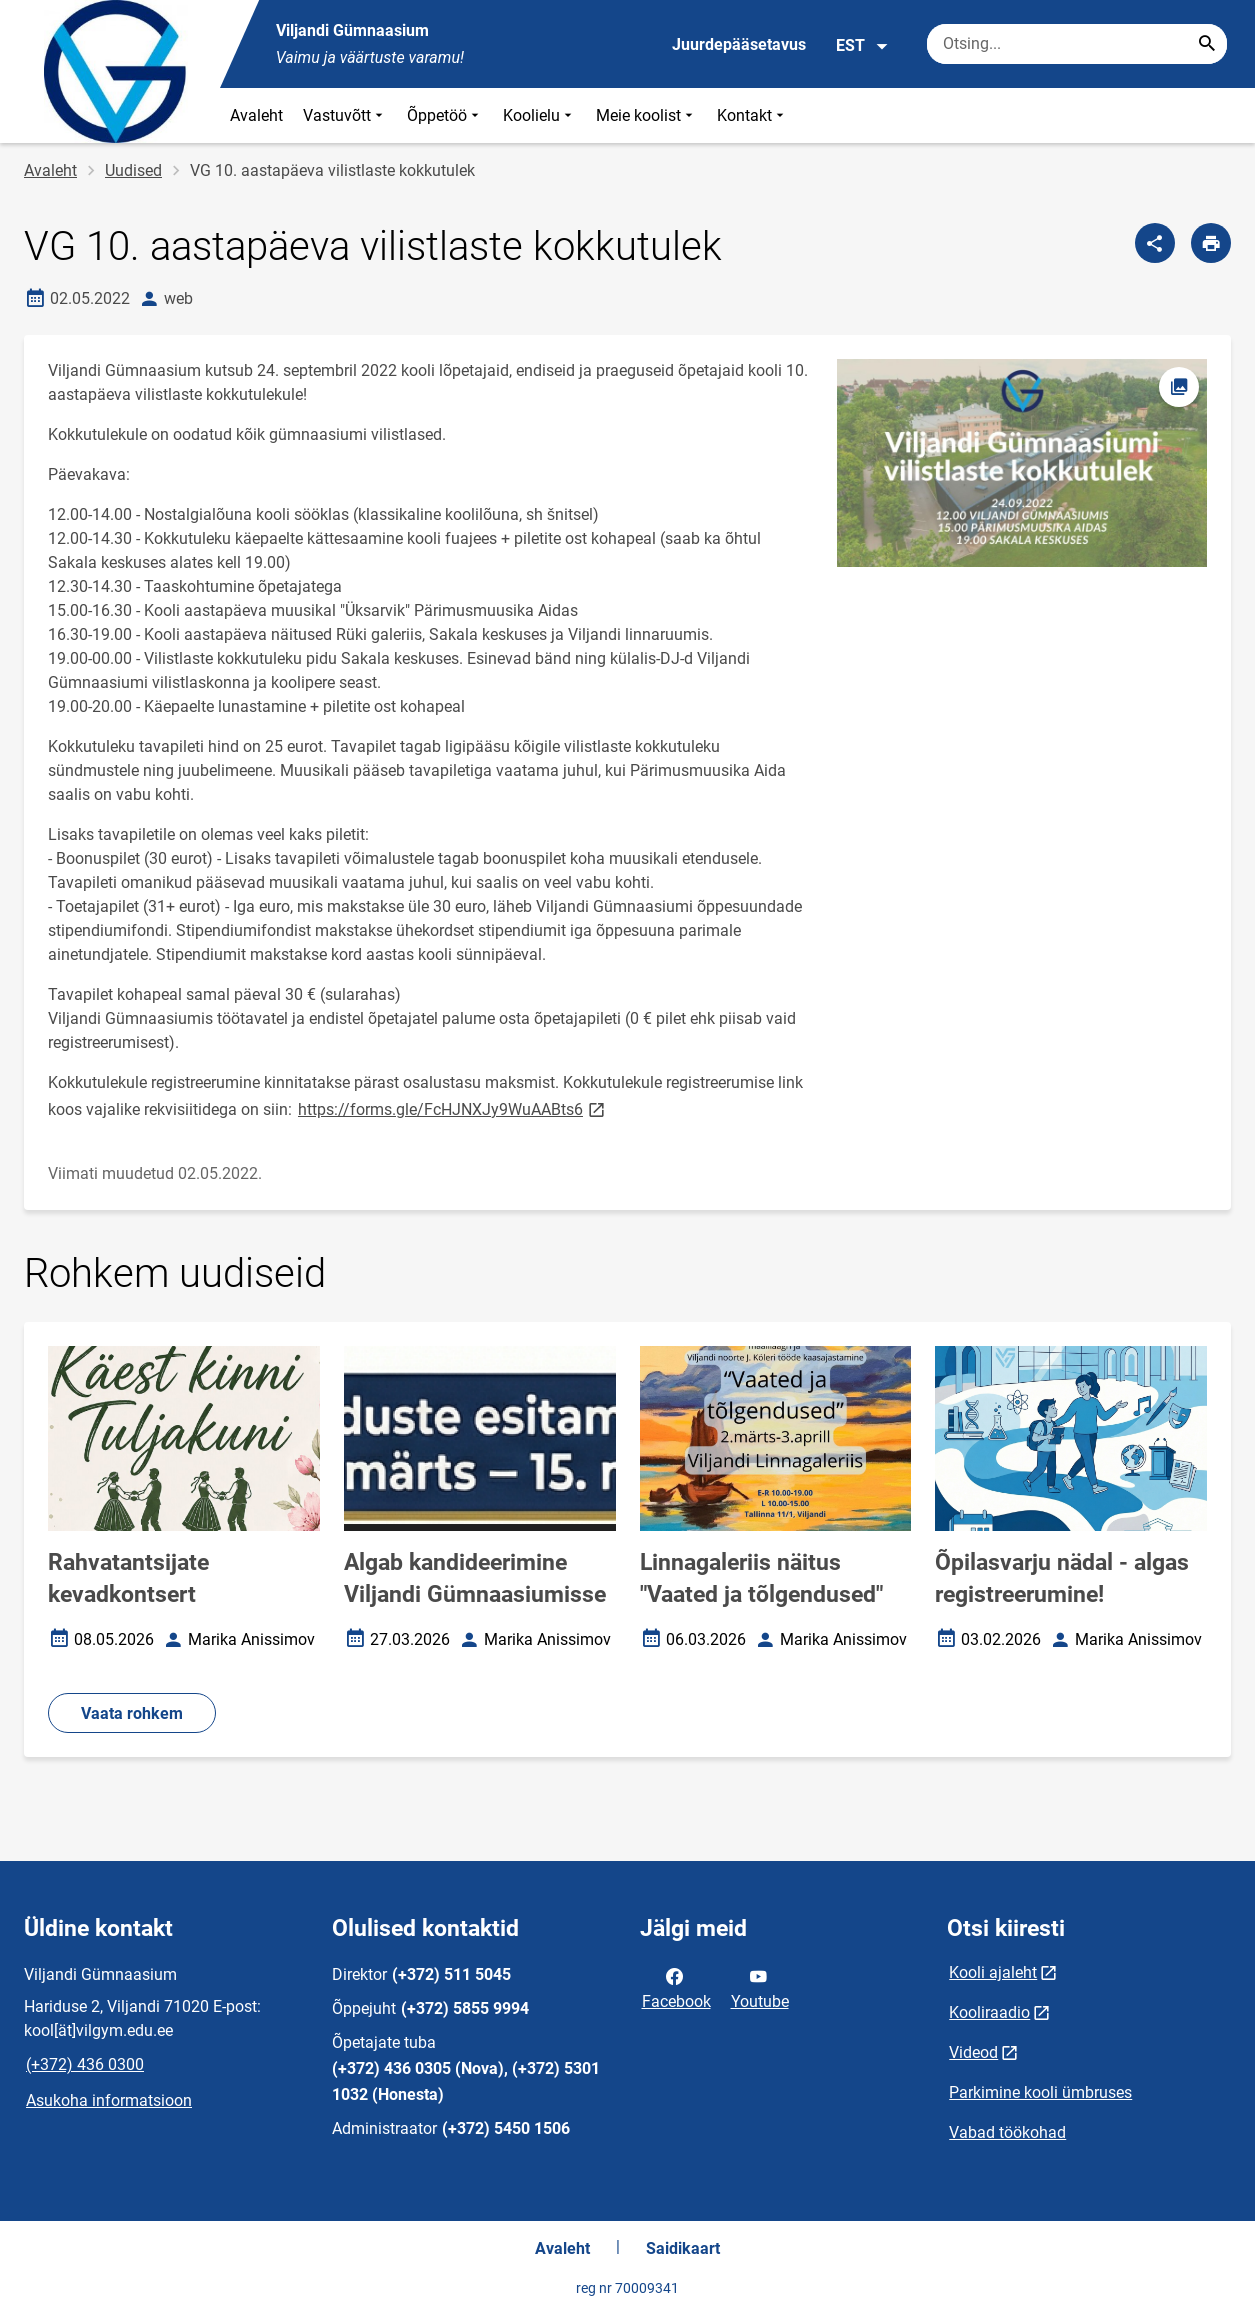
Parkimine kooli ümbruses (1040, 2092)
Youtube (760, 1987)
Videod (973, 2052)
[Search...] (1207, 44)
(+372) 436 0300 (85, 2064)
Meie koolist (646, 115)
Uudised (133, 170)
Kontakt (752, 115)
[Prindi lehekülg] (1211, 243)
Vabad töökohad (1007, 2132)
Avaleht (256, 115)
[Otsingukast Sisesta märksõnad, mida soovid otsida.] (1077, 44)
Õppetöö (445, 115)
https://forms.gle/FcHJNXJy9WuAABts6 (453, 1108)
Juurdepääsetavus (739, 44)
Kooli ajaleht (993, 1972)
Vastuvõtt (345, 115)
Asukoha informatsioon (109, 2100)
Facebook (676, 1987)
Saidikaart (683, 2248)
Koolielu (539, 115)
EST (862, 46)
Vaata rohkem (132, 1713)
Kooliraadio (989, 2012)
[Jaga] (1155, 243)
